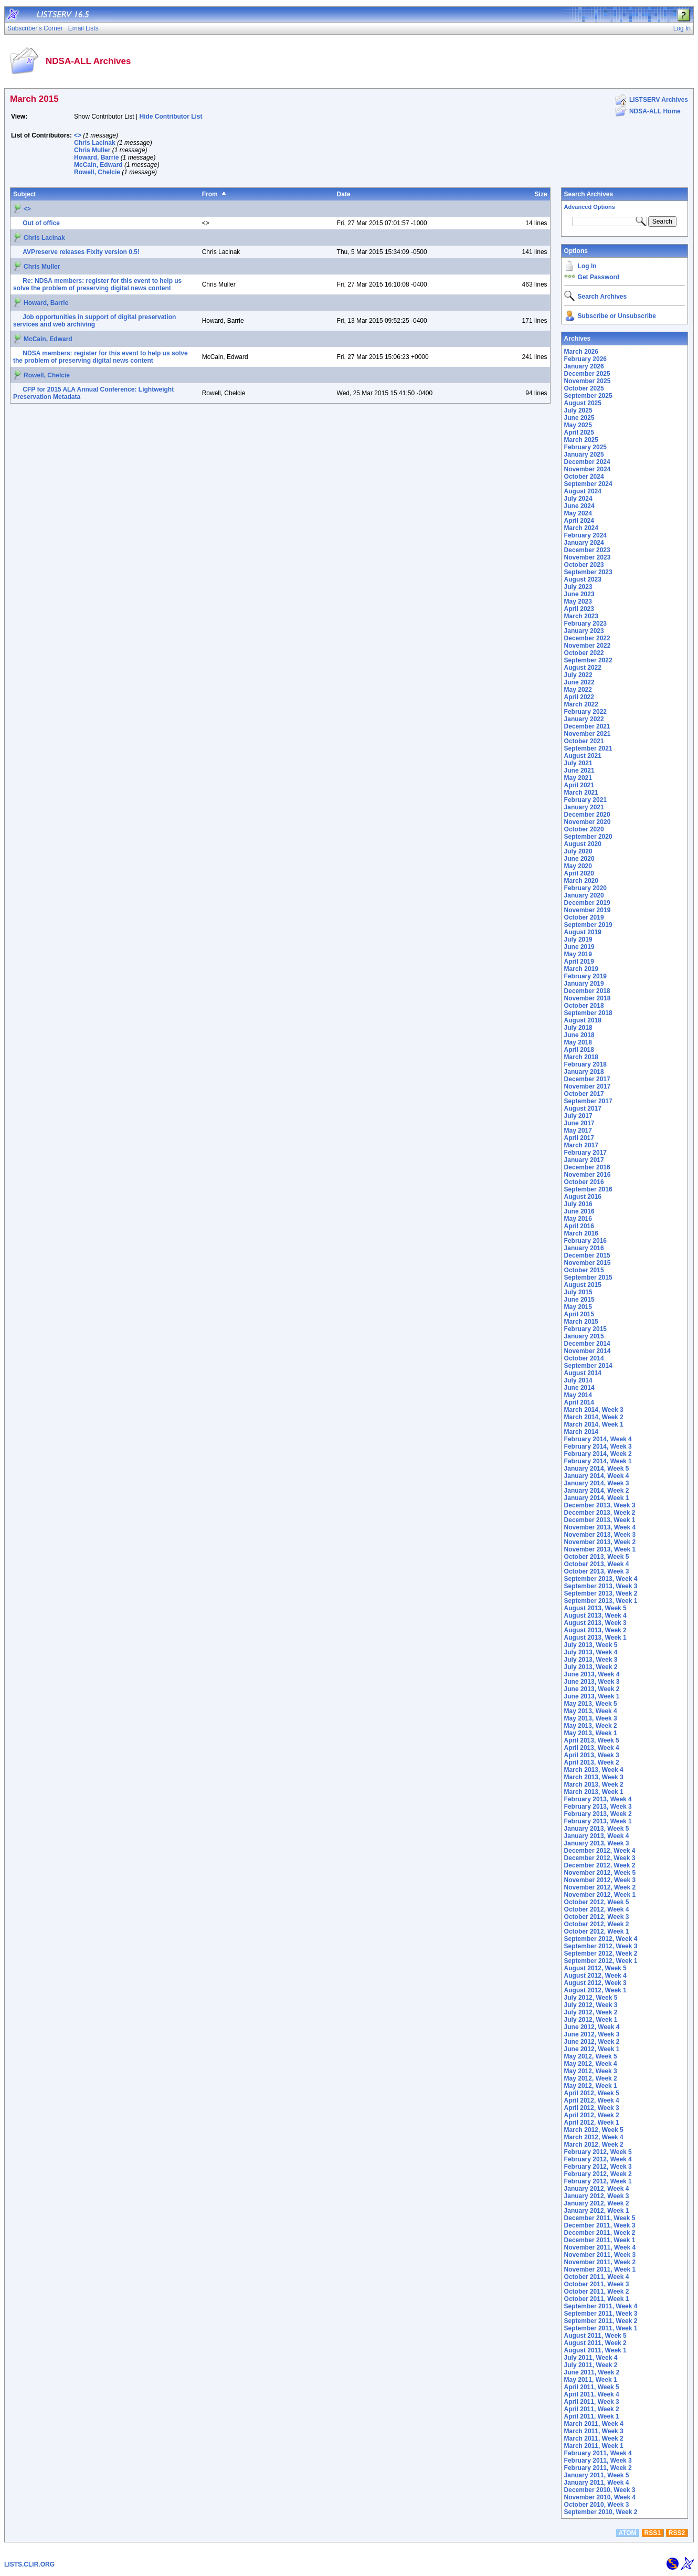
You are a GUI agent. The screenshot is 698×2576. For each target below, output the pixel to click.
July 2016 (578, 1204)
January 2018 (584, 1071)
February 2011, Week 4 (598, 2453)
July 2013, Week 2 (591, 1667)
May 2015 (578, 1307)
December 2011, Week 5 (600, 2218)
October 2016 (584, 1182)
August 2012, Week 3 (595, 1983)
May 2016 (578, 1218)
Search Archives (589, 194)
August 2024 (582, 491)
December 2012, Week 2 (600, 1865)
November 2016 (587, 1174)
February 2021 (585, 800)
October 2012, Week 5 (596, 1902)
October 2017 (584, 1093)
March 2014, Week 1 (593, 1424)
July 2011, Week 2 (591, 2365)
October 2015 (584, 1270)
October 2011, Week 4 (596, 2277)
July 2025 (578, 410)
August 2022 (582, 667)
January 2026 (584, 366)
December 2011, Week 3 (600, 2225)
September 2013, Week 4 (601, 1578)
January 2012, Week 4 (596, 2188)
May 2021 (578, 778)
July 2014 (578, 1380)
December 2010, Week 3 (600, 2490)
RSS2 (677, 2533)
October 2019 (584, 917)
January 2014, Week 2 (596, 1490)
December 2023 (587, 550)
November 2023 (587, 557)
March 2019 (581, 969)
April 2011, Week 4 (591, 2394)
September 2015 (588, 1277)
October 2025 (584, 388)
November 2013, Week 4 (600, 1527)
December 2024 (587, 462)
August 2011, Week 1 (595, 2350)
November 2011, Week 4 (600, 2247)
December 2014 (587, 1343)
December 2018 (587, 991)
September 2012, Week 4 (601, 1938)
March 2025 (581, 440)
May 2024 (578, 513)
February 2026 (585, 359)
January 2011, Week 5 (596, 2475)
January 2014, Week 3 (596, 1483)
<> (77, 135)
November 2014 (587, 1351)
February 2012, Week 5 (598, 2152)
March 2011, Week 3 (593, 2431)
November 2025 (587, 381)
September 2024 (588, 484)
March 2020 (581, 880)
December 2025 (587, 373)
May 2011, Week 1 (590, 2379)
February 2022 (585, 711)
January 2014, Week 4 (596, 1476)
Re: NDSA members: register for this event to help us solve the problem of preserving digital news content (97, 284)
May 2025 (578, 425)
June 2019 (579, 947)
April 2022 (579, 697)
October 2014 (584, 1358)
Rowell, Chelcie (97, 172)
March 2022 (581, 704)
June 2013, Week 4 (592, 1674)
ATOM (627, 2533)
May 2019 (578, 954)
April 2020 (579, 873)
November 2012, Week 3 (600, 1880)
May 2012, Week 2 (590, 2078)
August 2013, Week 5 (595, 1608)
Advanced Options (589, 207)
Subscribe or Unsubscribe (617, 316)
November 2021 (587, 733)
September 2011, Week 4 (601, 2306)
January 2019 (584, 983)
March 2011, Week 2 (593, 2438)
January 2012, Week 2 (596, 2203)
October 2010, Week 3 (596, 2504)
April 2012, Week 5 (591, 2093)
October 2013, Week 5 (596, 1556)
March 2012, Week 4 (593, 2137)
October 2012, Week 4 (596, 1909)
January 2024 (584, 542)
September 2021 (588, 748)
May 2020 (578, 866)
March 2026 (581, 351)
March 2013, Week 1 (593, 1792)
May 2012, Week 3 (590, 2071)
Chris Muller (92, 150)
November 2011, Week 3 (600, 2254)
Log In (587, 266)
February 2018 (585, 1064)
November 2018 (587, 998)
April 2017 (579, 1138)
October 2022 (584, 653)
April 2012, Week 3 (591, 2108)
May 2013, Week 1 (590, 1733)
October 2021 (584, 741)
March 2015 (581, 1321)
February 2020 (585, 888)
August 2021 (582, 755)
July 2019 (578, 939)
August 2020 (582, 844)
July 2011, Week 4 (591, 2357)
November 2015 (587, 1262)
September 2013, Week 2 (601, 1593)
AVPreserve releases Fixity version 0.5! (81, 252)
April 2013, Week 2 (591, 1762)
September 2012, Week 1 (601, 1961)
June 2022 (579, 682)
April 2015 (579, 1314)
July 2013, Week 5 (591, 1645)
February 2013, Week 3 (598, 1806)
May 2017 (578, 1130)
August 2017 (582, 1108)
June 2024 (579, 506)
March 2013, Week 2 (593, 1784)
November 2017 (587, 1086)
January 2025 (584, 454)
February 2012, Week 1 (598, 2181)
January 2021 (584, 807)
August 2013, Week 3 (595, 1623)
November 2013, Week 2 (600, 1542)
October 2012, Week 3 (596, 1916)
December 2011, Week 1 (600, 2240)
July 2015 (578, 1292)
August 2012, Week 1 (595, 1990)
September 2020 (588, 836)
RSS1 (652, 2533)
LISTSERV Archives (658, 99)
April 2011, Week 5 (591, 2387)
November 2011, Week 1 (600, 2269)
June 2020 (579, 858)
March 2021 (581, 792)
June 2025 (579, 417)
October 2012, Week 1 (596, 1931)
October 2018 (584, 1005)
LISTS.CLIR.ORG (29, 2564)
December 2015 (587, 1255)
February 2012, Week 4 (598, 2159)
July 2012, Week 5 (591, 1997)
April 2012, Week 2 (591, 2115)
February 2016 (585, 1240)
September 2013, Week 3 (601, 1586)
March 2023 (581, 616)
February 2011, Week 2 (598, 2468)
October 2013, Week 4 (596, 1564)
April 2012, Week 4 (591, 2100)
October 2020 (584, 829)
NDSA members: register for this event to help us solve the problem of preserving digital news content (100, 357)
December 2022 (587, 638)
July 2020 (578, 851)
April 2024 (579, 520)
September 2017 (588, 1101)
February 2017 (585, 1152)
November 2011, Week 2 (600, 2262)
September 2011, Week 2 (601, 2321)
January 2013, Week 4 (596, 1836)
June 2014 (579, 1387)
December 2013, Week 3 (600, 1505)
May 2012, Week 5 (590, 2056)
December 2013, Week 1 (600, 1520)
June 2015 (579, 1299)
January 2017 (584, 1160)
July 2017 (578, 1116)
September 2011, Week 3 (601, 2313)
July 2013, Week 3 (591, 1659)
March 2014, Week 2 (593, 1417)
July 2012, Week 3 (591, 2005)
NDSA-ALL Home (655, 111)
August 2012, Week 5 (595, 1968)
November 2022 (587, 645)
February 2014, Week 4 (598, 1439)
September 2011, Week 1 (601, 2328)
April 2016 (579, 1226)
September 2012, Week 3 (601, 1946)
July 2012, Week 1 (591, 2019)
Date (344, 194)
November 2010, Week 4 (600, 2497)
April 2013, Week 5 (591, 1740)
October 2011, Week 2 (596, 2291)
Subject (24, 194)
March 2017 (581, 1145)
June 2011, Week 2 (592, 2372)
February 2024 (585, 535)
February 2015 (585, 1329)
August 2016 (582, 1196)
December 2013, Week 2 (600, 1512)
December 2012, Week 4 (600, 1850)
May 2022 (578, 689)
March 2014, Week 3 (593, 1409)
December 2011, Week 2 (600, 2232)
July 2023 (578, 586)
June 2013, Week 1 (592, 1696)
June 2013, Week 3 (592, 1681)
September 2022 (588, 660)
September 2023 (588, 572)
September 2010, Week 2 (601, 2512)
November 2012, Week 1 (600, 1894)
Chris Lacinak (94, 142)
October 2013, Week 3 (596, 1571)
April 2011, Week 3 (591, 2401)
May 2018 (578, 1042)
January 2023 (584, 631)
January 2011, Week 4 (596, 2482)
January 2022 (584, 719)
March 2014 (581, 1431)
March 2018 (581, 1057)
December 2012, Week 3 (600, 1858)
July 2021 (578, 763)
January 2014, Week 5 (596, 1468)
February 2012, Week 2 (598, 2174)
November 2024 (587, 469)
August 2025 (582, 403)
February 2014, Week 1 (598, 1461)
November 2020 (587, 822)
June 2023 (579, 594)
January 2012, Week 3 (596, 2196)
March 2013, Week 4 (593, 1769)
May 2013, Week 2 (590, 1725)
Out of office (41, 223)
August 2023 (582, 579)
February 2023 (585, 623)
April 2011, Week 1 (591, 2416)
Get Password (599, 277)
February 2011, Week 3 (598, 2460)
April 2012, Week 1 (591, 2122)
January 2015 (584, 1336)
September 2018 (588, 1013)
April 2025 (579, 432)
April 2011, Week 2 (591, 2409)
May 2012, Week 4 (590, 2063)
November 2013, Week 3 (600, 1534)
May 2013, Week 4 (590, 1711)
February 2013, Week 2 (598, 1814)
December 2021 (587, 726)
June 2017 (579, 1123)
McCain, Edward (98, 164)
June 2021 (579, 770)
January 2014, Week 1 (596, 1498)
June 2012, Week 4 (592, 2027)
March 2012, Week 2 (593, 2144)
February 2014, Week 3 (598, 1446)
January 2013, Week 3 (596, 1843)
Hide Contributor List (171, 116)
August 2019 (582, 932)
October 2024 (584, 476)
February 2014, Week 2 (598, 1454)
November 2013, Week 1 (600, 1549)
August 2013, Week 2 (595, 1630)
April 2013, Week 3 (591, 1755)
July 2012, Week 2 (591, 2012)
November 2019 (587, 910)
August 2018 (582, 1020)
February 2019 (585, 976)
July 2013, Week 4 (591, 1652)
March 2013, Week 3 (593, 1777)
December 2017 (587, 1079)
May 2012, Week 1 (590, 2085)
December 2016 (587, 1167)
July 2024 (578, 498)
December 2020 (587, 814)
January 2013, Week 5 (596, 1828)
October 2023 (584, 564)
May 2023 (578, 601)
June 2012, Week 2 (592, 2041)
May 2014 (578, 1395)
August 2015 (582, 1285)
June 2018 (579, 1035)
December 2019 (587, 902)
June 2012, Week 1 (592, 2049)
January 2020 (584, 895)
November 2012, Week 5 (600, 1872)
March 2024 (581, 528)
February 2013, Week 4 (598, 1799)
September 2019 (588, 924)
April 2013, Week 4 (591, 1747)
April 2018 (579, 1049)
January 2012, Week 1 (596, 2210)
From (210, 194)
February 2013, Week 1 (598, 1821)
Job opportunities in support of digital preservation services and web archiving (94, 320)
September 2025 (588, 395)
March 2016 (581, 1233)
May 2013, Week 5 (590, 1703)
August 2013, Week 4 (595, 1615)
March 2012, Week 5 (593, 2130)
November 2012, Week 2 (600, 1887)
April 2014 (579, 1402)
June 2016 (579, 1211)
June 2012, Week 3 (592, 2034)
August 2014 (582, 1373)
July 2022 (578, 675)
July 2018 (578, 1027)
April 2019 (579, 961)
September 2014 (588, 1365)
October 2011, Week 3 (596, 2284)
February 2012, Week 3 (598, 2166)
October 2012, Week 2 (596, 1924)
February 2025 (585, 447)
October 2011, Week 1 (596, 2299)
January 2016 (584, 1248)
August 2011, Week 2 (595, 2343)
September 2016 (588, 1189)
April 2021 (579, 785)
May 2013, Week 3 (590, 1718)
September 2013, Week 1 (601, 1600)
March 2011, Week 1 (593, 2446)
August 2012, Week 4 (595, 1975)
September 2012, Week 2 (601, 1953)
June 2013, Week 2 (592, 1689)
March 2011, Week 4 (593, 2423)
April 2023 (579, 609)
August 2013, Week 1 (595, 1637)
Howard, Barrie (96, 157)
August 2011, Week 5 (595, 2335)
